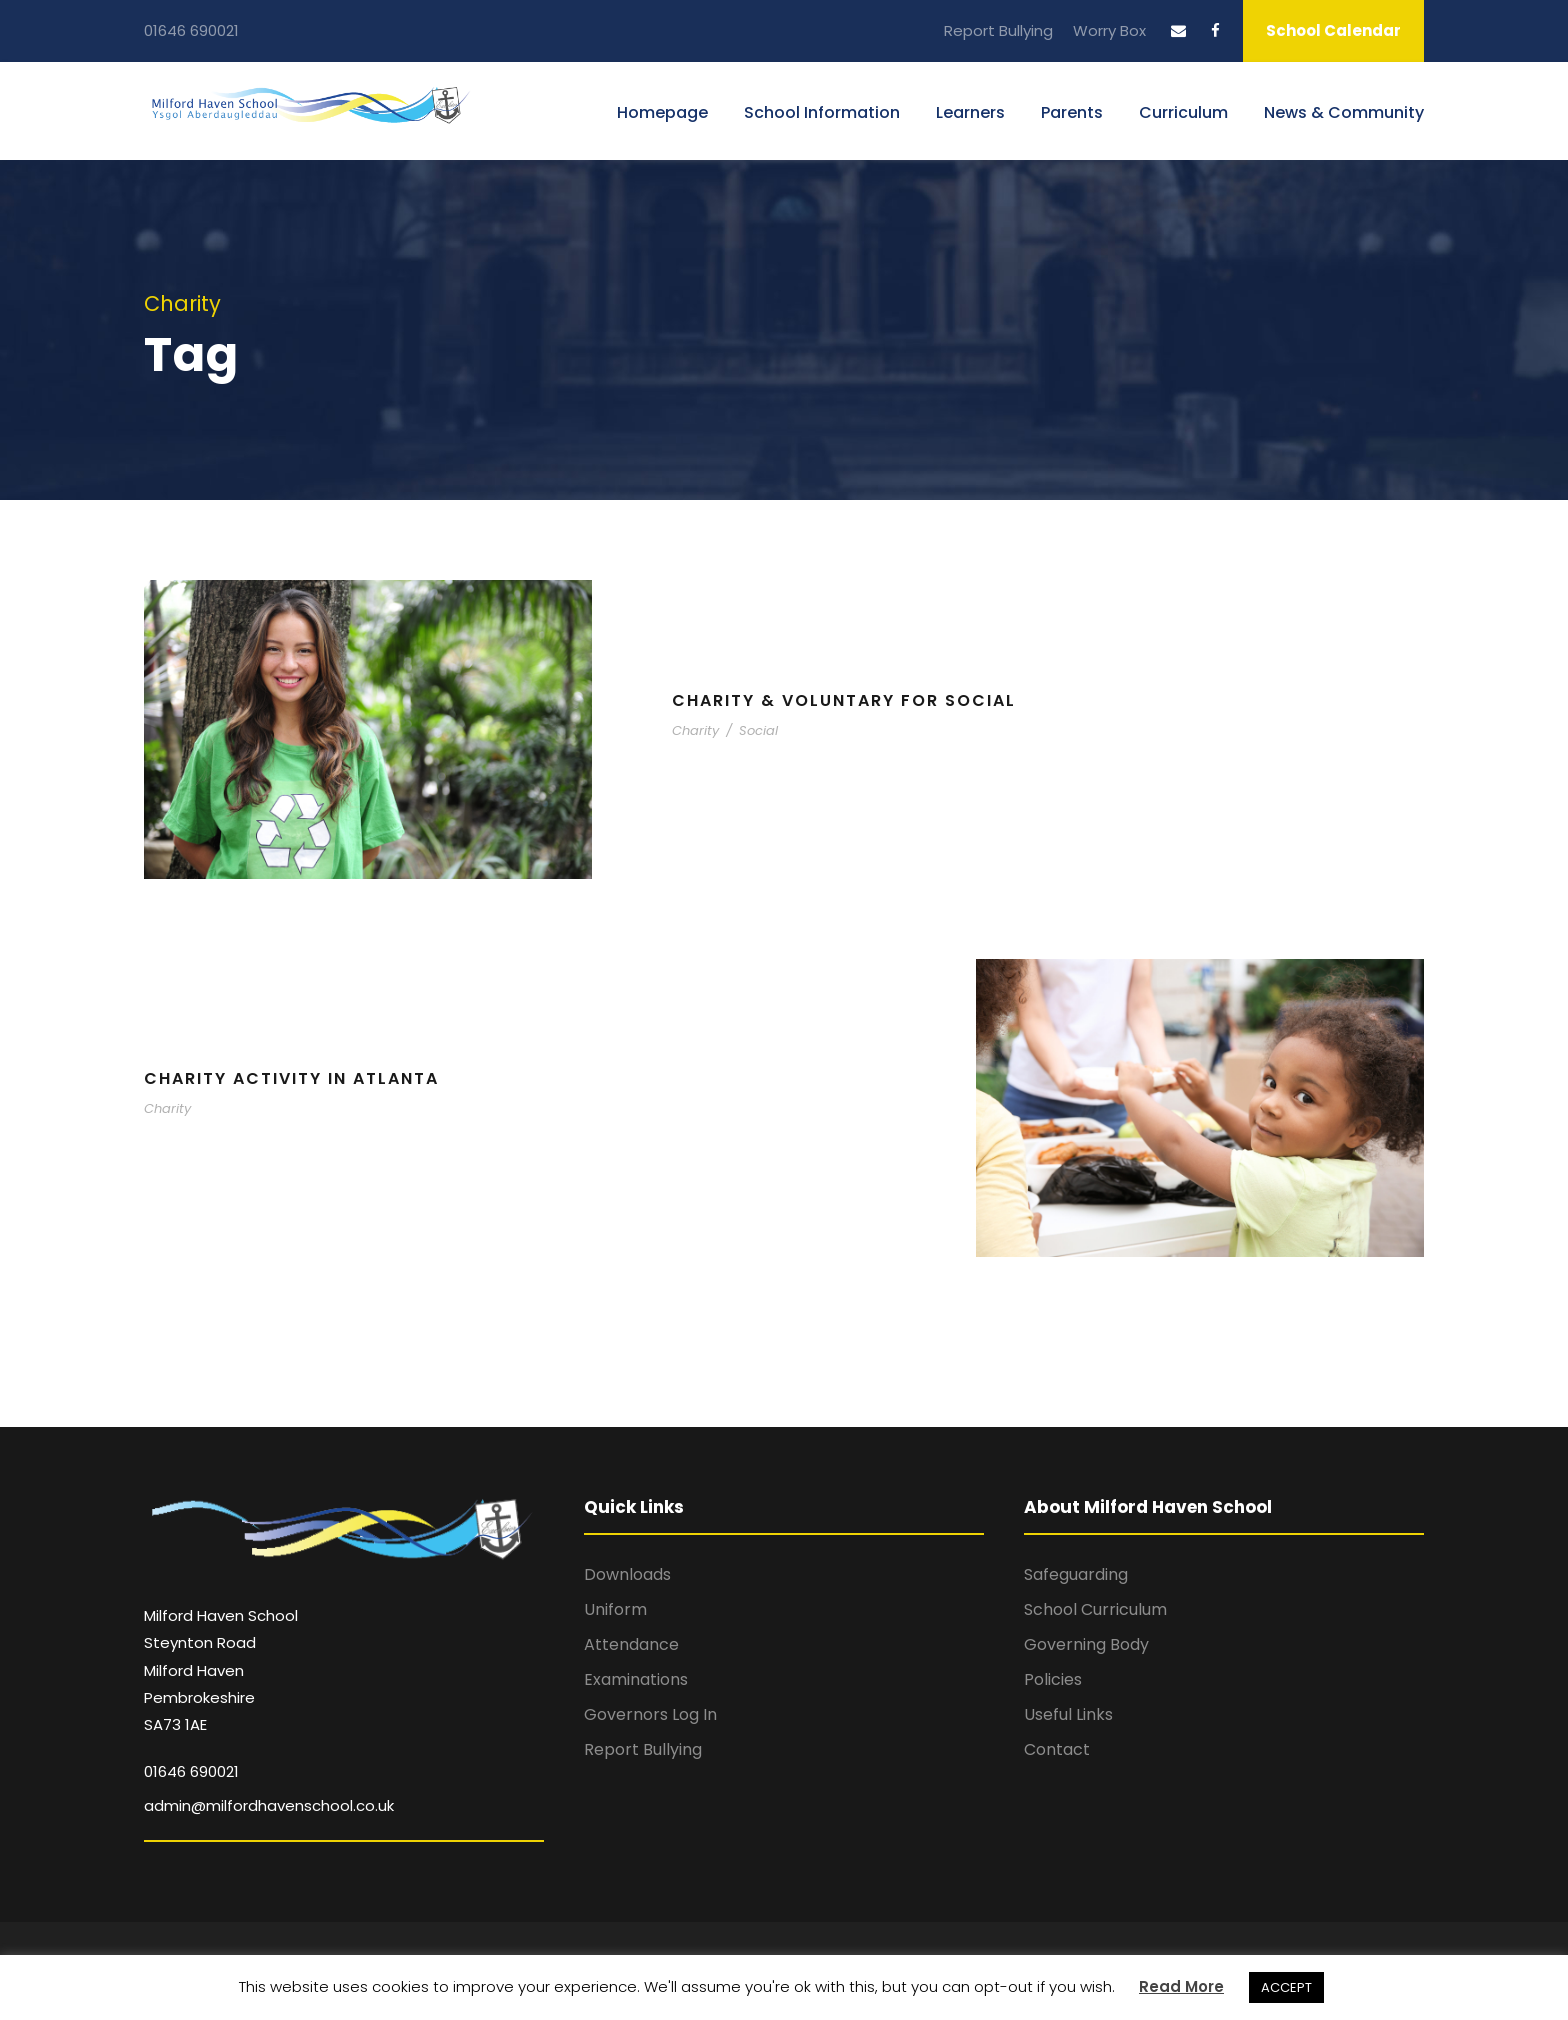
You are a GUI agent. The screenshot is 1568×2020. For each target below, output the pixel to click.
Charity (695, 730)
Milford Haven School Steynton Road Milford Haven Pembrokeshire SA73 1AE (221, 1670)
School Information (822, 112)
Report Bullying (998, 30)
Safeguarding (1076, 1574)
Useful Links (1068, 1714)
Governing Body (1086, 1644)
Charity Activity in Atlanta (291, 1078)
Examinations (636, 1679)
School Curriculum (1095, 1609)
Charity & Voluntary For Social (844, 700)
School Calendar (1333, 30)
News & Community (1344, 112)
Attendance (631, 1644)
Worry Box (1109, 30)
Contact (1057, 1749)
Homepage (662, 112)
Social (758, 730)
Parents (1072, 112)
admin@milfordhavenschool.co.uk (269, 1805)
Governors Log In (650, 1714)
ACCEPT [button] (1286, 1987)
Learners (970, 112)
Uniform (615, 1609)
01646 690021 (191, 30)
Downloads (627, 1574)
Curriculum (1183, 112)
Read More (1181, 1986)
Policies (1053, 1679)
